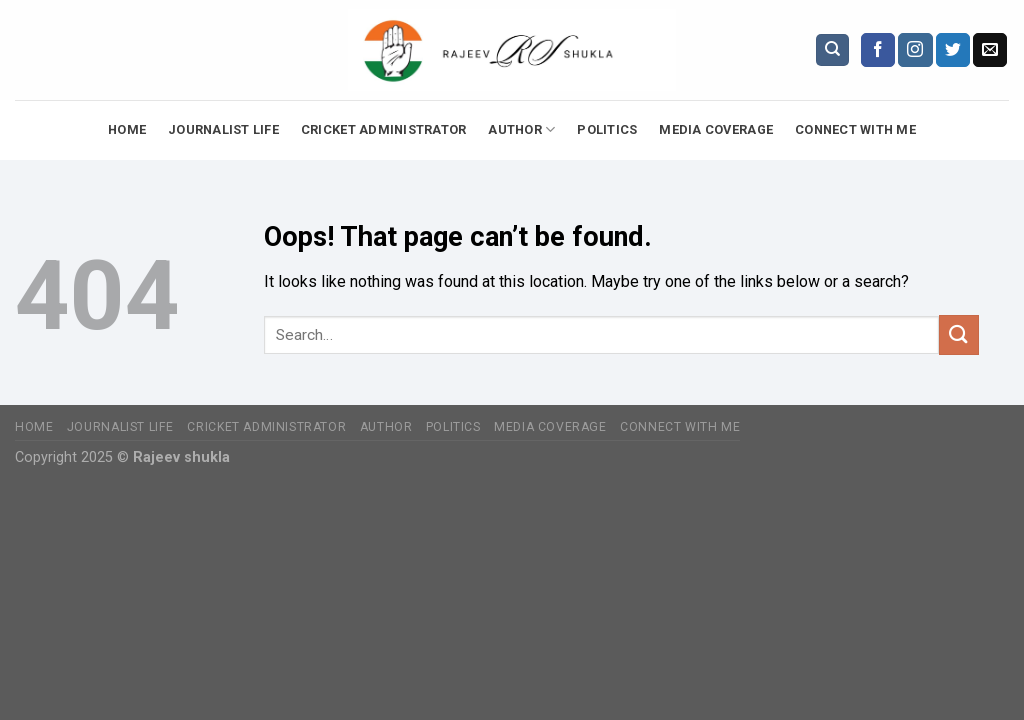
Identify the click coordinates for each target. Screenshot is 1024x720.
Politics (607, 129)
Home (127, 129)
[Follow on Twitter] (953, 50)
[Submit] (959, 334)
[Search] (832, 50)
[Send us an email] (990, 50)
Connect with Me (855, 129)
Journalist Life (223, 129)
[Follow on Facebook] (878, 50)
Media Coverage (716, 129)
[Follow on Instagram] (915, 50)
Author (521, 129)
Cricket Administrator (383, 129)
